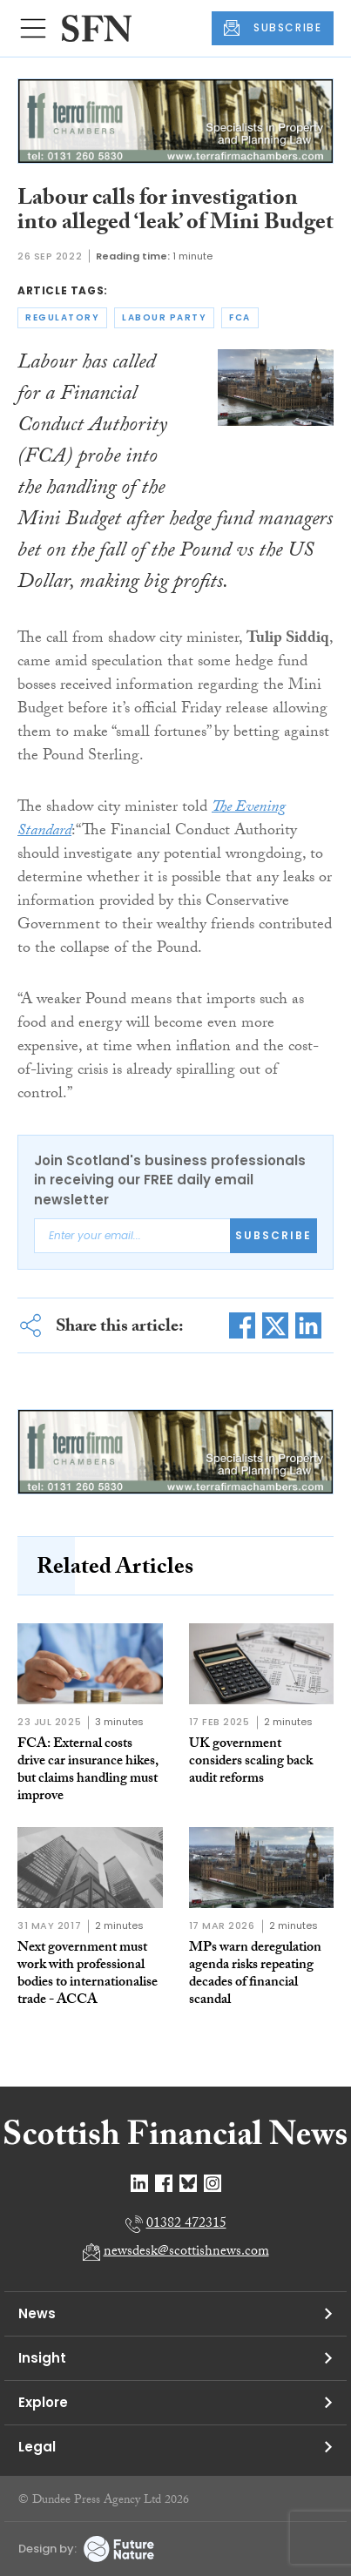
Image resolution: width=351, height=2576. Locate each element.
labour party (164, 317)
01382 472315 (186, 2224)
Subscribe (273, 1235)
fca (240, 317)
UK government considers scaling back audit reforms (251, 1762)
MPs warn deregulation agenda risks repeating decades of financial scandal (255, 1975)
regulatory (62, 317)
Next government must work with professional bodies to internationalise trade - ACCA (87, 1975)
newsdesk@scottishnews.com (186, 2252)
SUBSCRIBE (272, 28)
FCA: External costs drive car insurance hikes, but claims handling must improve (88, 1771)
